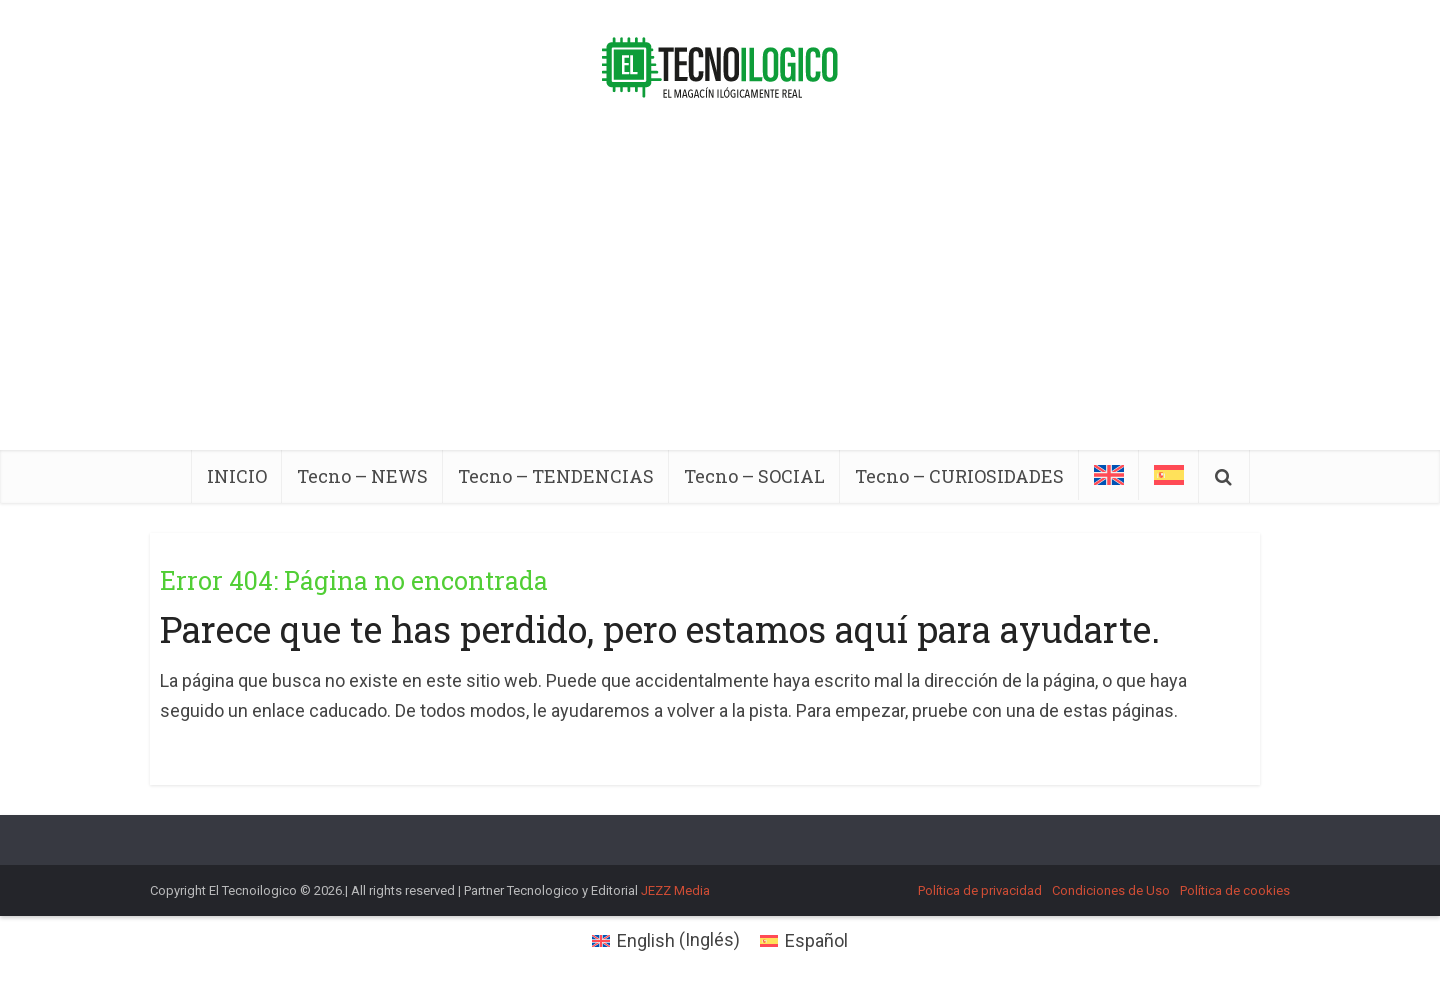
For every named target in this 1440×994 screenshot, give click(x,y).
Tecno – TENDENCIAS (556, 476)
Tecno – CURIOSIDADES (959, 476)
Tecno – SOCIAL (754, 476)
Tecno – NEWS (362, 476)
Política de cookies (1235, 890)
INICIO (237, 476)
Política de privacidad (980, 890)
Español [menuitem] (816, 940)
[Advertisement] (720, 300)
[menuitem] (1109, 475)
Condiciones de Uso (1111, 890)
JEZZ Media (675, 890)
